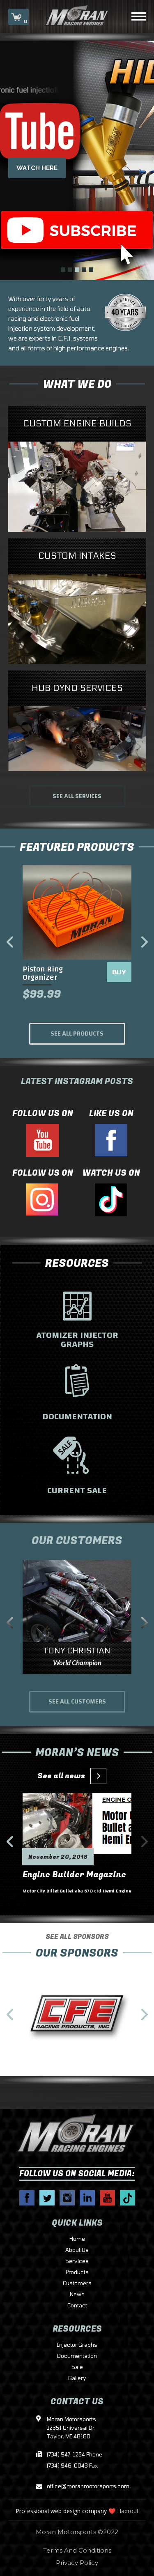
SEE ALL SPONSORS (77, 1947)
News (77, 2294)
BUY (118, 972)
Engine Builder (52, 1880)
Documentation (77, 2356)
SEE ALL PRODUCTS (77, 1033)
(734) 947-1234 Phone (74, 2455)
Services (77, 2261)
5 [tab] (91, 269)
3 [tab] (77, 269)
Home (77, 2239)
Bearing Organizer (54, 969)
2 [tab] (70, 269)
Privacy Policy (77, 2563)
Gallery (77, 2378)
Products (77, 2272)
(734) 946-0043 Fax (72, 2466)
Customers (77, 2283)
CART (18, 18)
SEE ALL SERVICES (77, 796)
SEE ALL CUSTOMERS (77, 1701)
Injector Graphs (77, 2345)
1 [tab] (63, 269)
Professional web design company (61, 2511)
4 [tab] (84, 269)
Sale (77, 2367)
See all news (68, 1776)
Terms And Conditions (77, 2550)
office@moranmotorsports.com (77, 2487)
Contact (77, 2306)
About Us (77, 2250)
